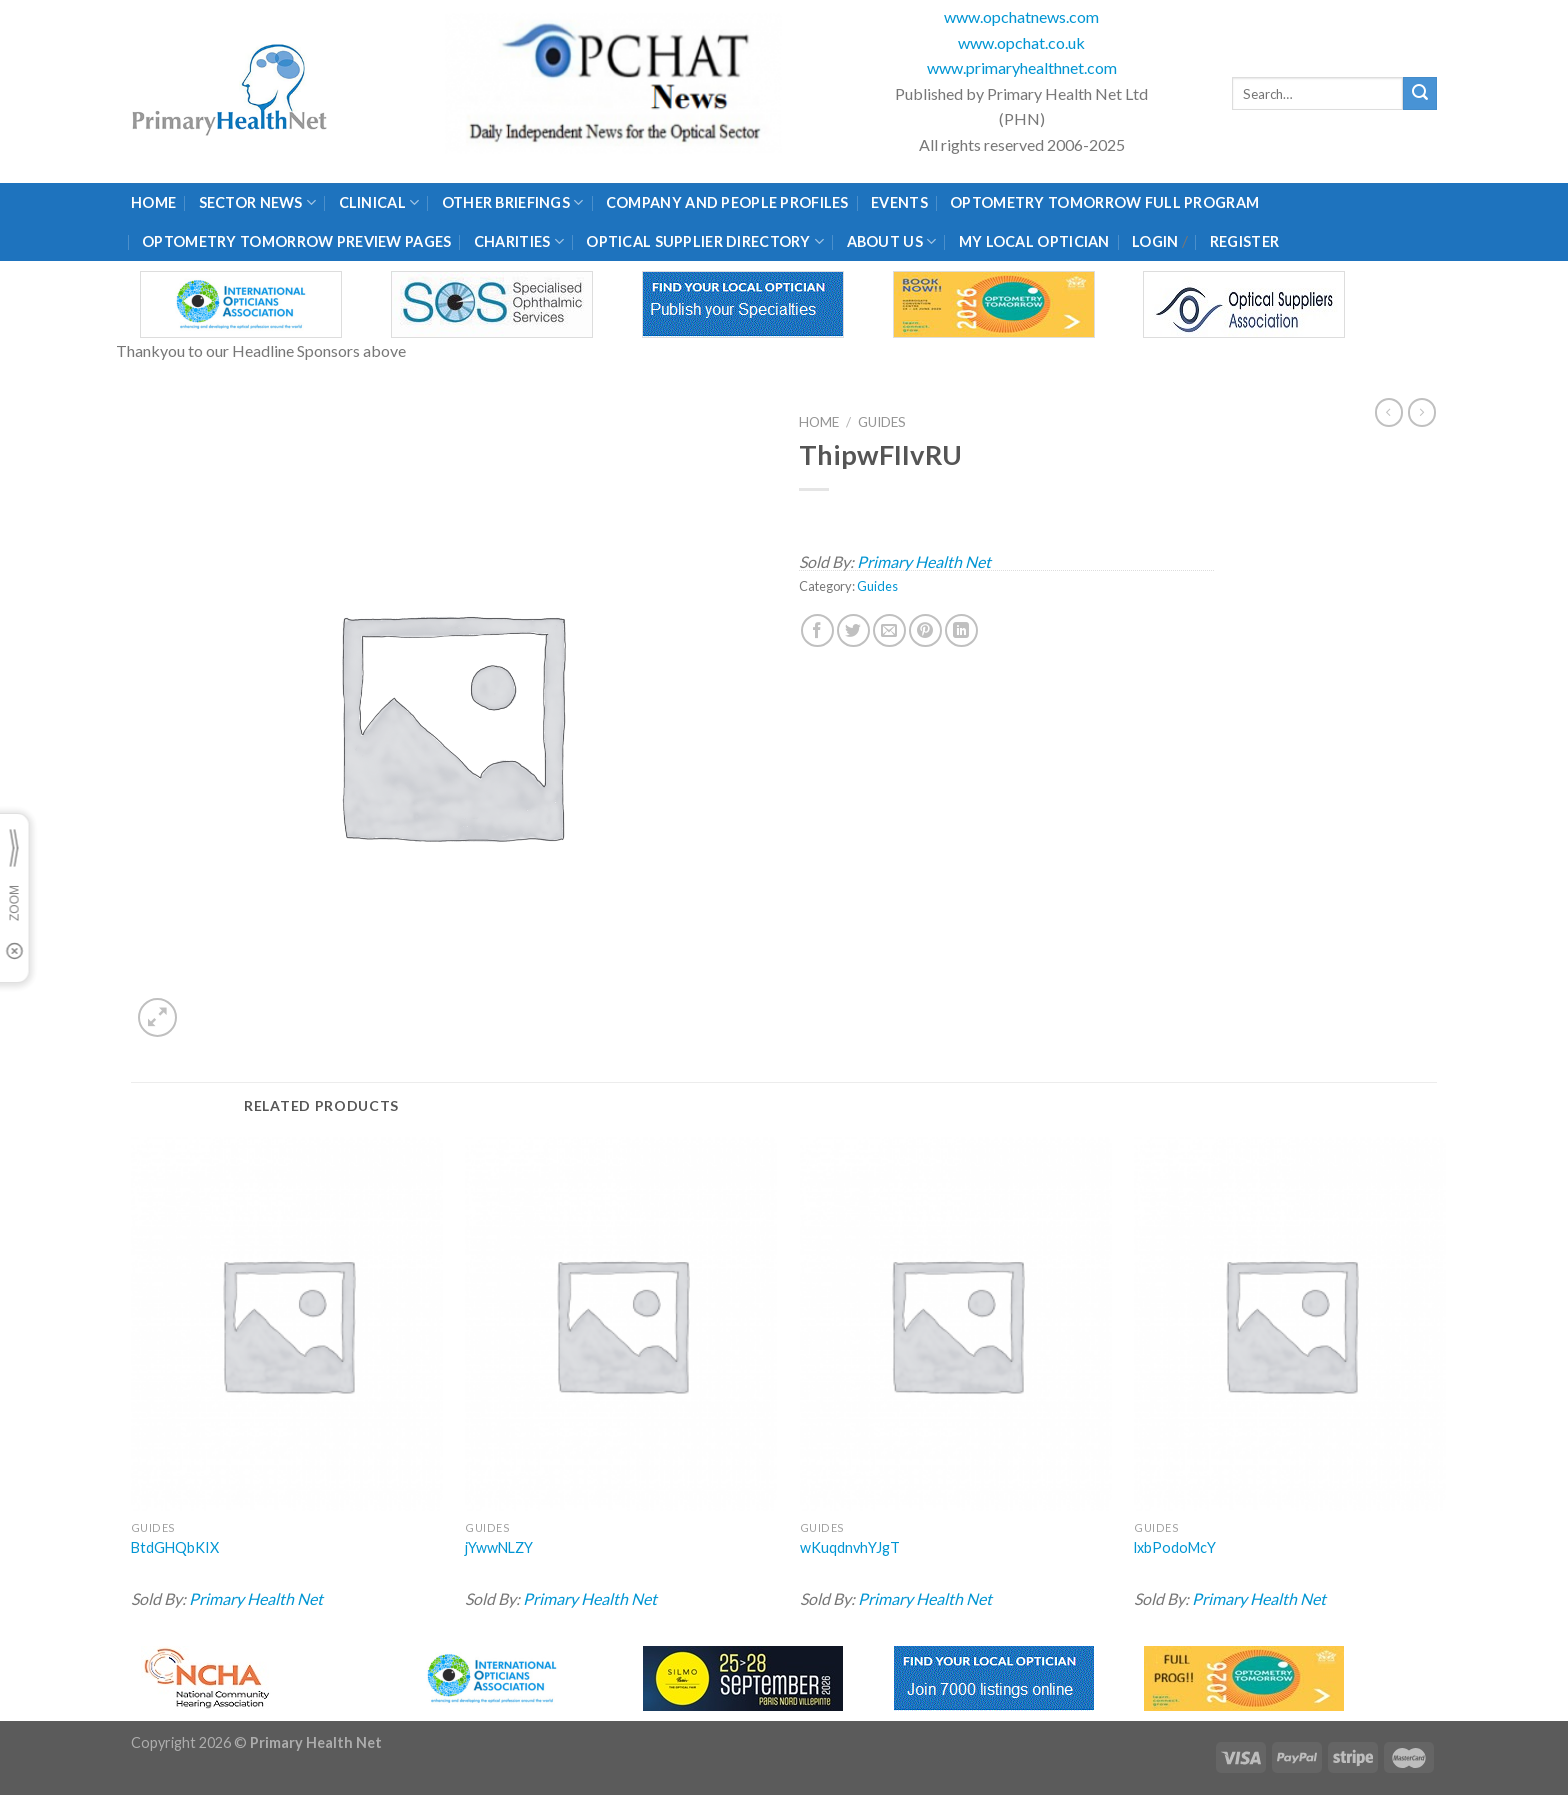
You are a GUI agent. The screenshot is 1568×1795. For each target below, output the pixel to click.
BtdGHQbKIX (175, 1547)
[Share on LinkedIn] (961, 630)
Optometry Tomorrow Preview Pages (296, 241)
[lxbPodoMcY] (1290, 1324)
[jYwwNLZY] (621, 1324)
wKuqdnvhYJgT (850, 1547)
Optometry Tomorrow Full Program (1104, 202)
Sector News (258, 202)
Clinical (379, 202)
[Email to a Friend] (889, 630)
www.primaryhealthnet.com (1022, 67)
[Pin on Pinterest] (925, 630)
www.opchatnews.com (1021, 16)
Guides (882, 422)
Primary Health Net (924, 561)
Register (1244, 241)
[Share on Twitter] (853, 630)
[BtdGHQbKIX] (287, 1324)
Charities (519, 241)
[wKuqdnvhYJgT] (956, 1324)
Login (1155, 241)
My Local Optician (1034, 241)
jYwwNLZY (499, 1547)
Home (153, 202)
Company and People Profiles (727, 202)
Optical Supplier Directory (705, 241)
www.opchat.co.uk (1021, 42)
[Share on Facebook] (817, 630)
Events (899, 202)
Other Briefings (513, 202)
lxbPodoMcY (1175, 1547)
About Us (892, 241)
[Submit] (1420, 94)
